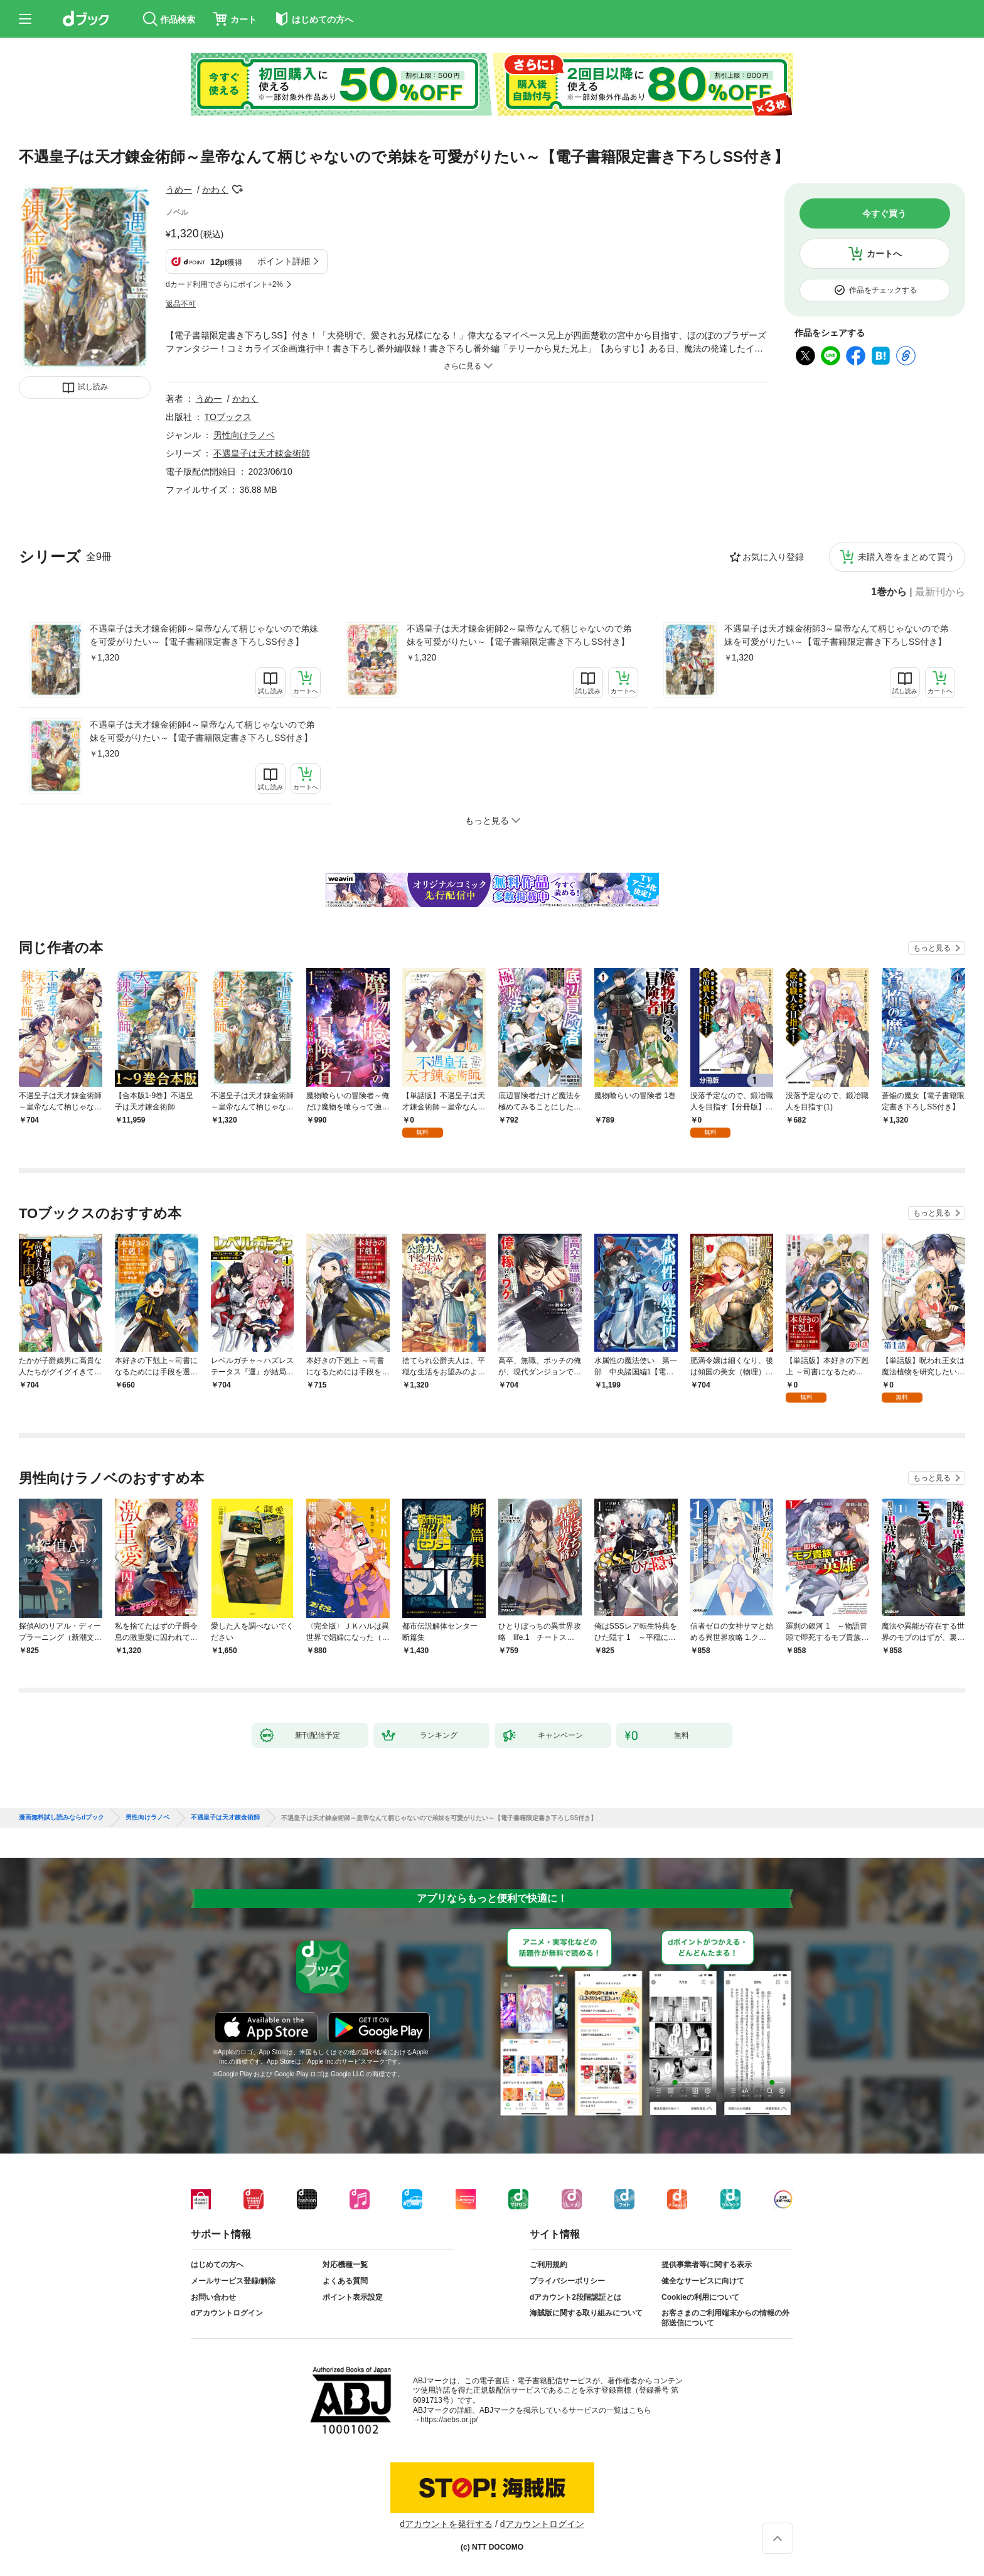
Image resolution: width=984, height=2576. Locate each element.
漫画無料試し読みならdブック (61, 1817)
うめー (179, 190)
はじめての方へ (217, 2264)
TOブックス (228, 417)
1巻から (889, 592)
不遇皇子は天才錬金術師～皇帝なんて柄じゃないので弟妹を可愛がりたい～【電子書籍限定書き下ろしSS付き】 (204, 635)
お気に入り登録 (773, 557)
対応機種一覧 (345, 2264)
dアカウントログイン (227, 2313)
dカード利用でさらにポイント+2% (224, 284)
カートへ (884, 254)
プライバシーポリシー (567, 2281)
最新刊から (940, 592)
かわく (215, 190)
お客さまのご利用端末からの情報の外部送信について (725, 2318)
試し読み (93, 386)
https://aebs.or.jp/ (449, 2419)
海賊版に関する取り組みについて (586, 2313)
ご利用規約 (548, 2264)
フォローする (237, 189)
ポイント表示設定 (353, 2297)
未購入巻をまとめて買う (906, 557)
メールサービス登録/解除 (233, 2281)
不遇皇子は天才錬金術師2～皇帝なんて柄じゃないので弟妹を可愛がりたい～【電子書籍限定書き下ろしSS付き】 (519, 635)
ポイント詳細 (283, 261)
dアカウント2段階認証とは (575, 2297)
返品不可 (181, 303)
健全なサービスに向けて (702, 2281)
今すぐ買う (884, 213)
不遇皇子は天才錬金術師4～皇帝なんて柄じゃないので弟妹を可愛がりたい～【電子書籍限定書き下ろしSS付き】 (202, 731)
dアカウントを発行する (446, 2524)
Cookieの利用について (700, 2297)
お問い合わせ (213, 2297)
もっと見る (932, 948)
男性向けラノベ (244, 435)
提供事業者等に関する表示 (706, 2264)
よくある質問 (345, 2281)
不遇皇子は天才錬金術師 (261, 453)
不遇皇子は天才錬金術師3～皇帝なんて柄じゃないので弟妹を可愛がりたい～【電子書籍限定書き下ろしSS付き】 (836, 635)
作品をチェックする (883, 290)
